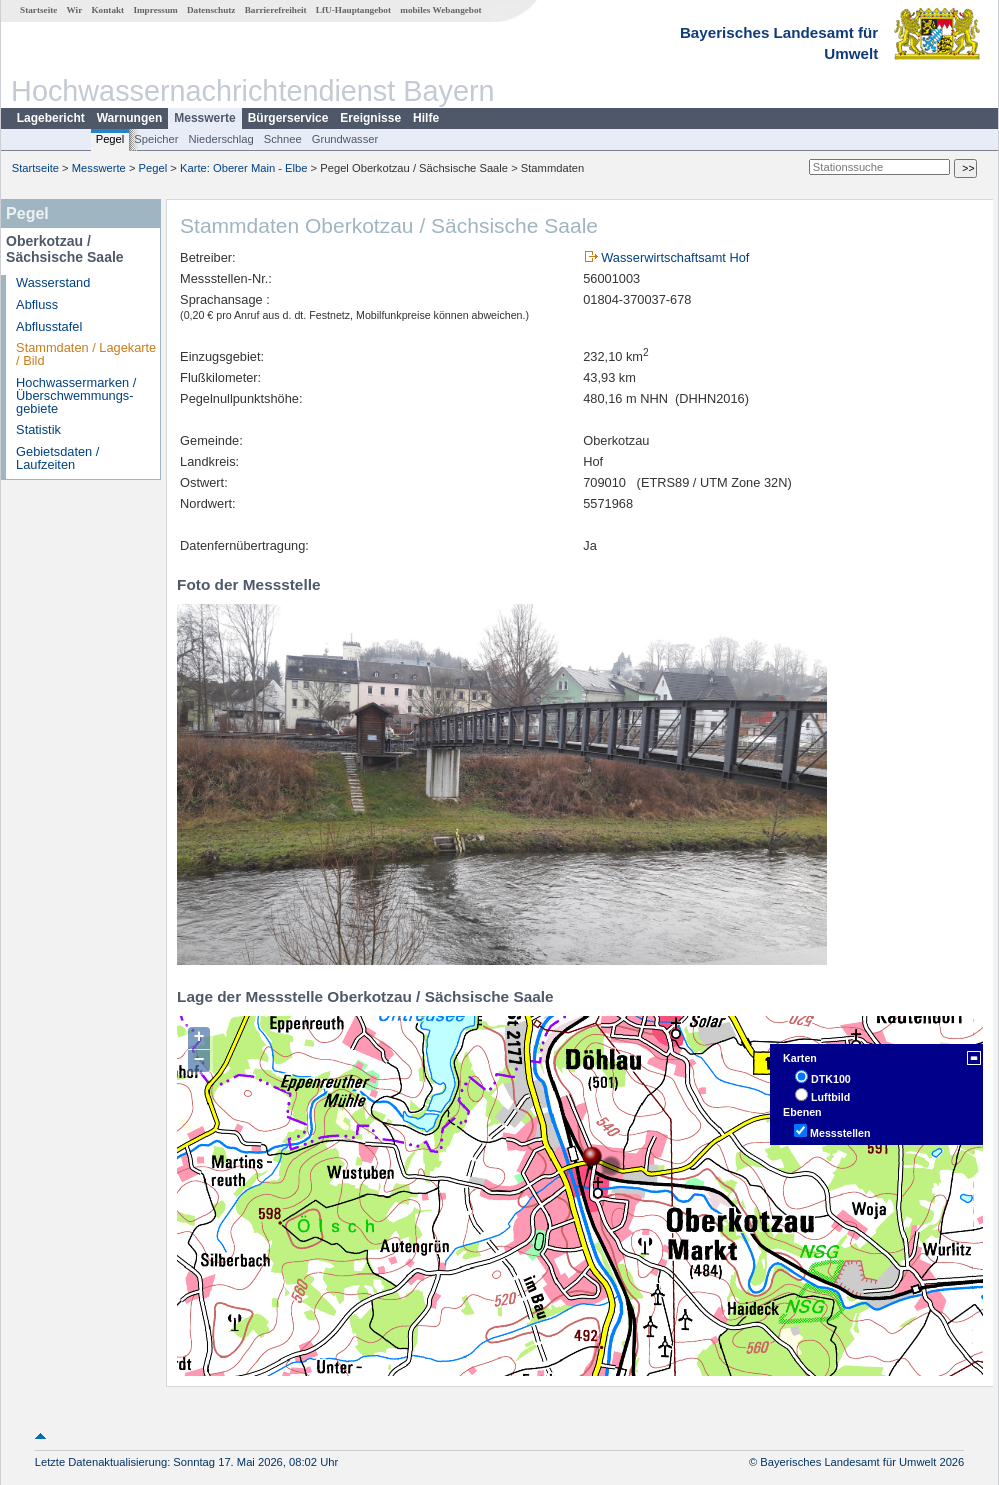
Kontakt (107, 10)
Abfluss (37, 304)
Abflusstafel (49, 326)
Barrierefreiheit (276, 10)
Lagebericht (51, 118)
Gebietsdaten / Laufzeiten (57, 458)
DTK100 (831, 1079)
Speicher (156, 139)
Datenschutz (211, 10)
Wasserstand (53, 282)
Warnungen (130, 118)
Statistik (38, 429)
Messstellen (840, 1133)
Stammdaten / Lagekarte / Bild (86, 354)
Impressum (155, 10)
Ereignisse (370, 118)
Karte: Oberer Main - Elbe (243, 168)
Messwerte (204, 118)
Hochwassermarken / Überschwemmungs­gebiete (76, 395)
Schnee (283, 139)
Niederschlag (220, 139)
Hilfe (426, 118)
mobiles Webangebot (440, 10)
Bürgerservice (288, 118)
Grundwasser (345, 139)
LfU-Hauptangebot (353, 10)
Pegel (110, 139)
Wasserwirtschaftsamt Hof (675, 257)
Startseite (38, 10)
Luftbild (830, 1097)
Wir (75, 10)
